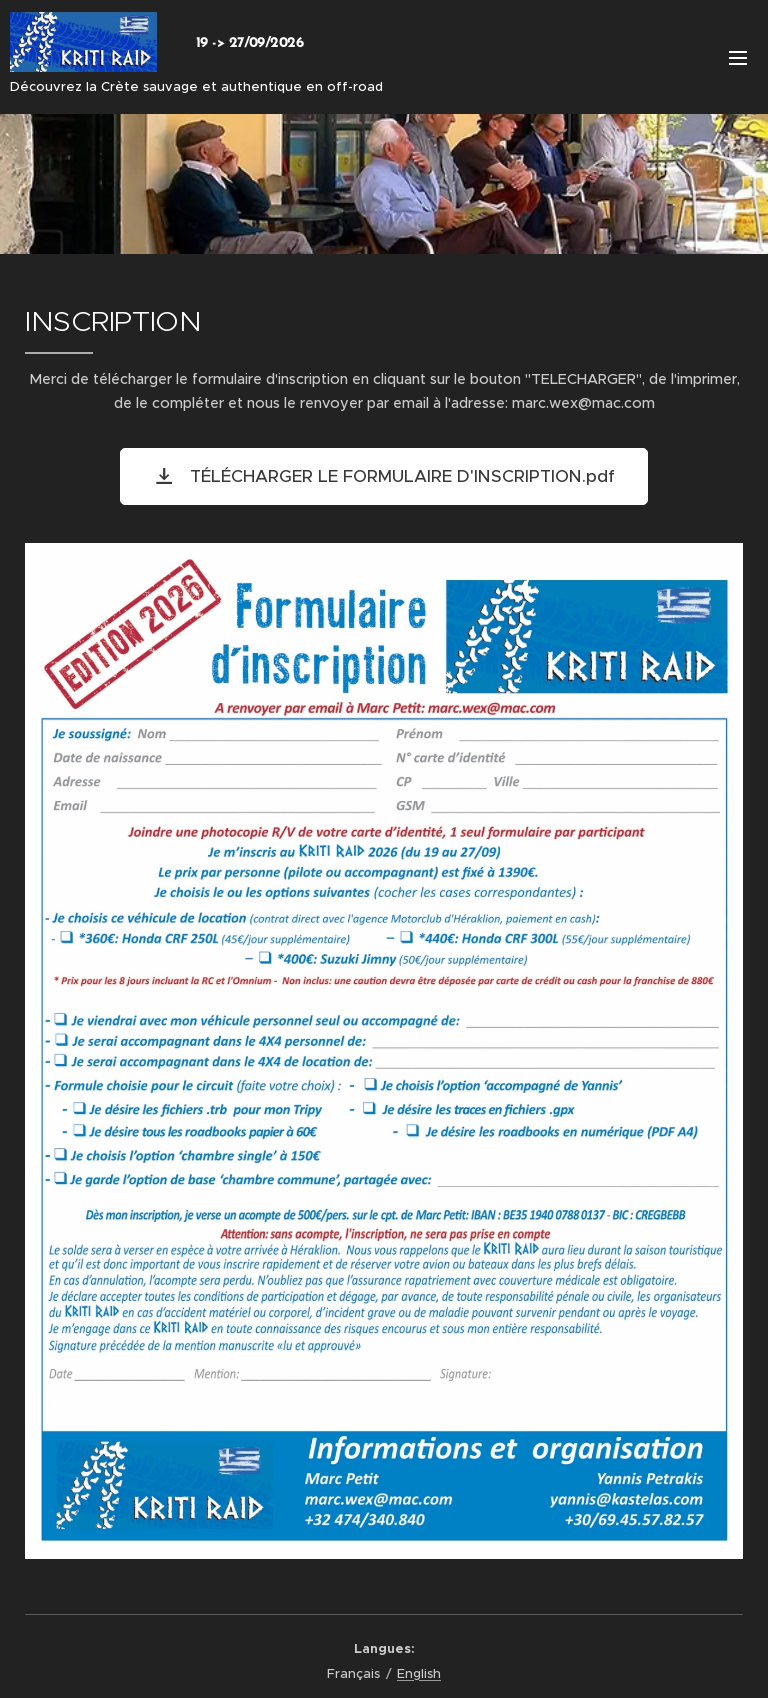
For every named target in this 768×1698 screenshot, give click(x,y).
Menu (738, 58)
